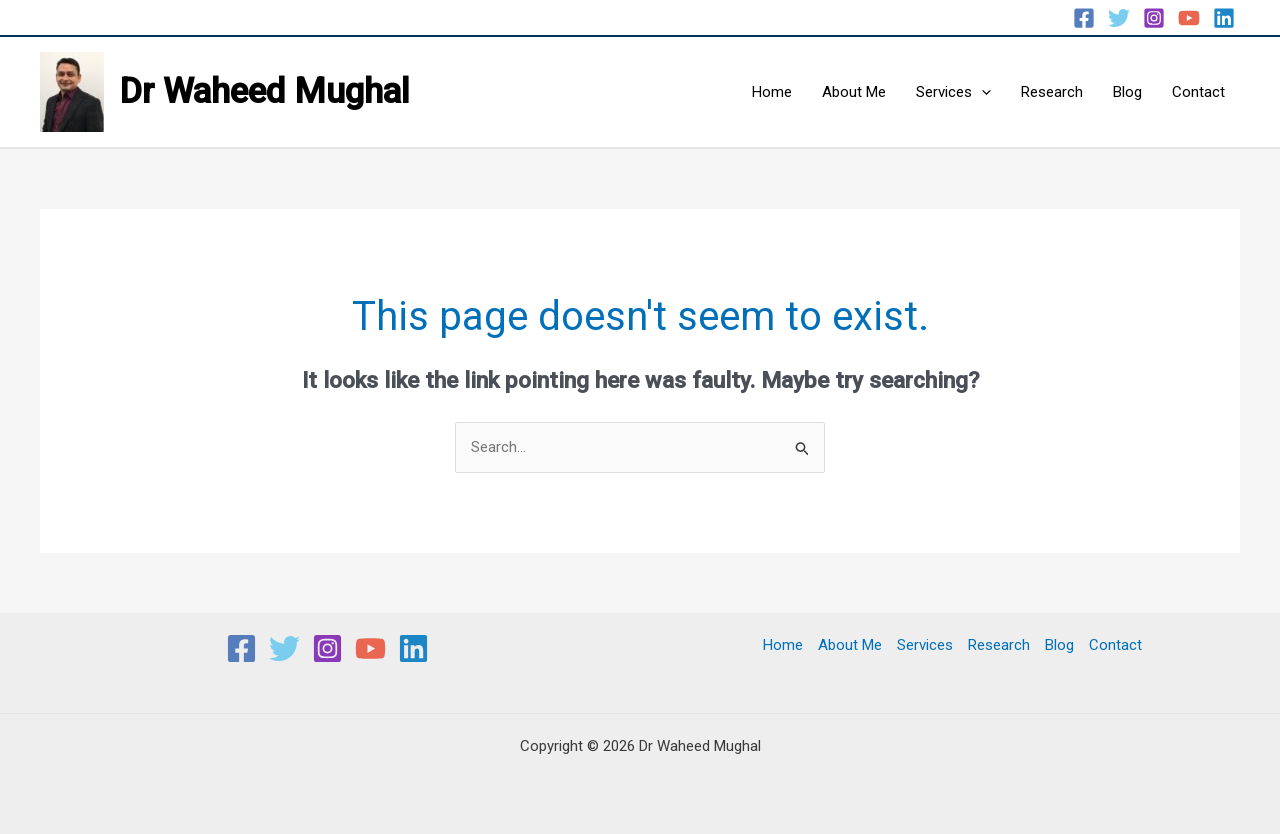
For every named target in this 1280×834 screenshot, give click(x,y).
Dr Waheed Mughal (264, 91)
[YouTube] (1189, 18)
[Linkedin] (1224, 18)
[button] (981, 92)
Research (1052, 92)
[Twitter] (1119, 18)
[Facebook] (1084, 18)
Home (772, 92)
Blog (1127, 92)
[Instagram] (1154, 18)
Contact (1198, 92)
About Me (854, 92)
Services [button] (953, 92)
